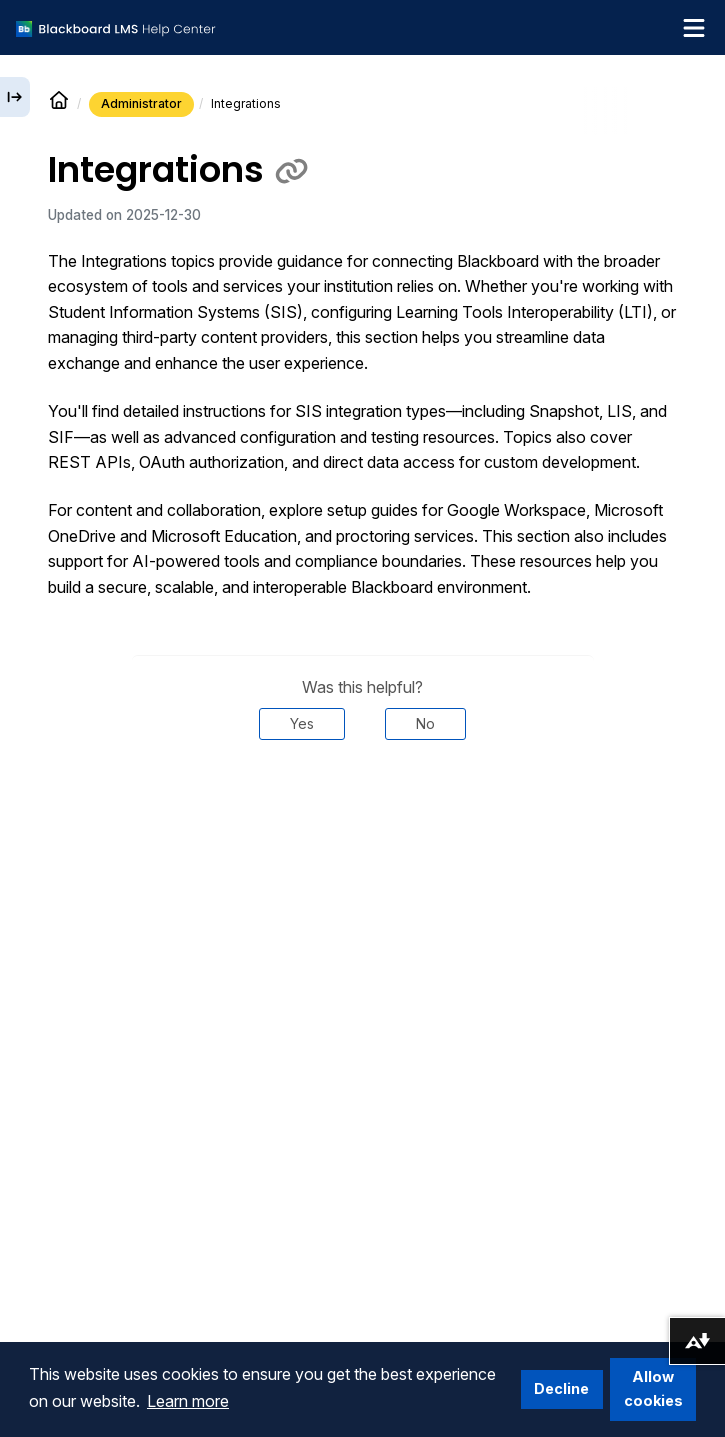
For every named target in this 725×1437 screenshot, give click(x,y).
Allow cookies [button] (653, 1388)
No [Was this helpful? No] (425, 723)
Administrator (141, 103)
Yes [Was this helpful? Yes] (302, 723)
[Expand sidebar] (15, 97)
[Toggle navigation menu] (694, 28)
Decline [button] (561, 1388)
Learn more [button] (188, 1401)
